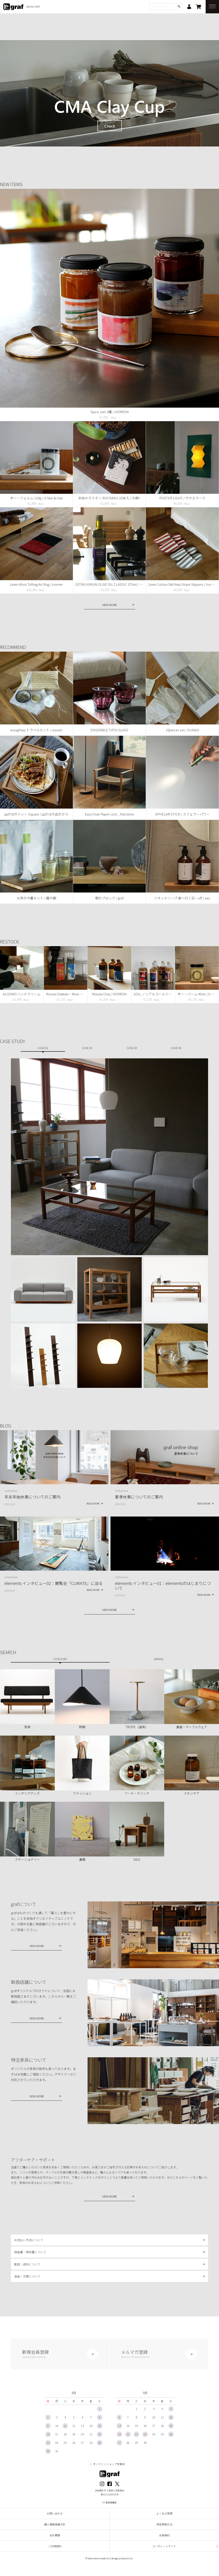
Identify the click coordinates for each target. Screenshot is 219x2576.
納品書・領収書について (30, 2252)
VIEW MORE (109, 605)
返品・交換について (27, 2276)
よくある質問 (164, 2513)
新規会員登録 (60, 2354)
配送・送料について (27, 2264)
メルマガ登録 (159, 2354)
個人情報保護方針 (54, 2524)
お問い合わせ (55, 2513)
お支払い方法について (28, 2240)
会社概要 (54, 2535)
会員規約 (164, 2535)
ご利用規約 (54, 2546)
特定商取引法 (164, 2524)
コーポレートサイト (164, 2546)
